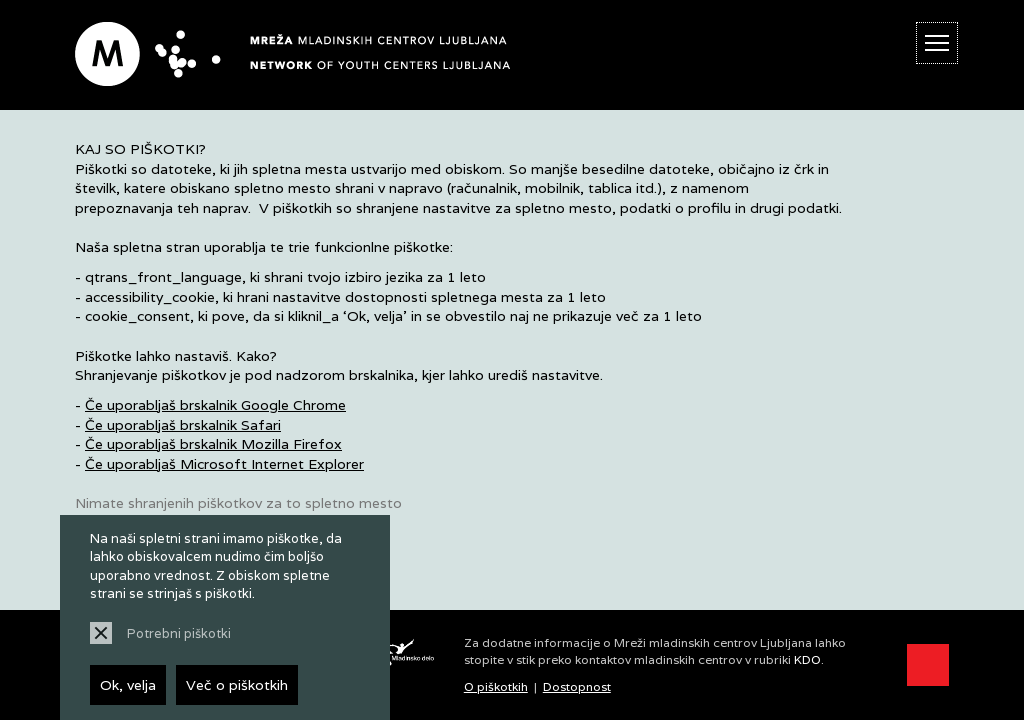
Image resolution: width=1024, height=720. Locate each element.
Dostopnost (577, 686)
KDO (807, 659)
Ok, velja (128, 685)
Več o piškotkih (237, 685)
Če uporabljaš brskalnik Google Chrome (215, 405)
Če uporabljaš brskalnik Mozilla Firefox (213, 444)
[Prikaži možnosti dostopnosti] (928, 665)
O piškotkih (496, 686)
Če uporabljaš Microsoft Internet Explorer (224, 464)
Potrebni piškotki (179, 633)
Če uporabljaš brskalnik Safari (183, 425)
